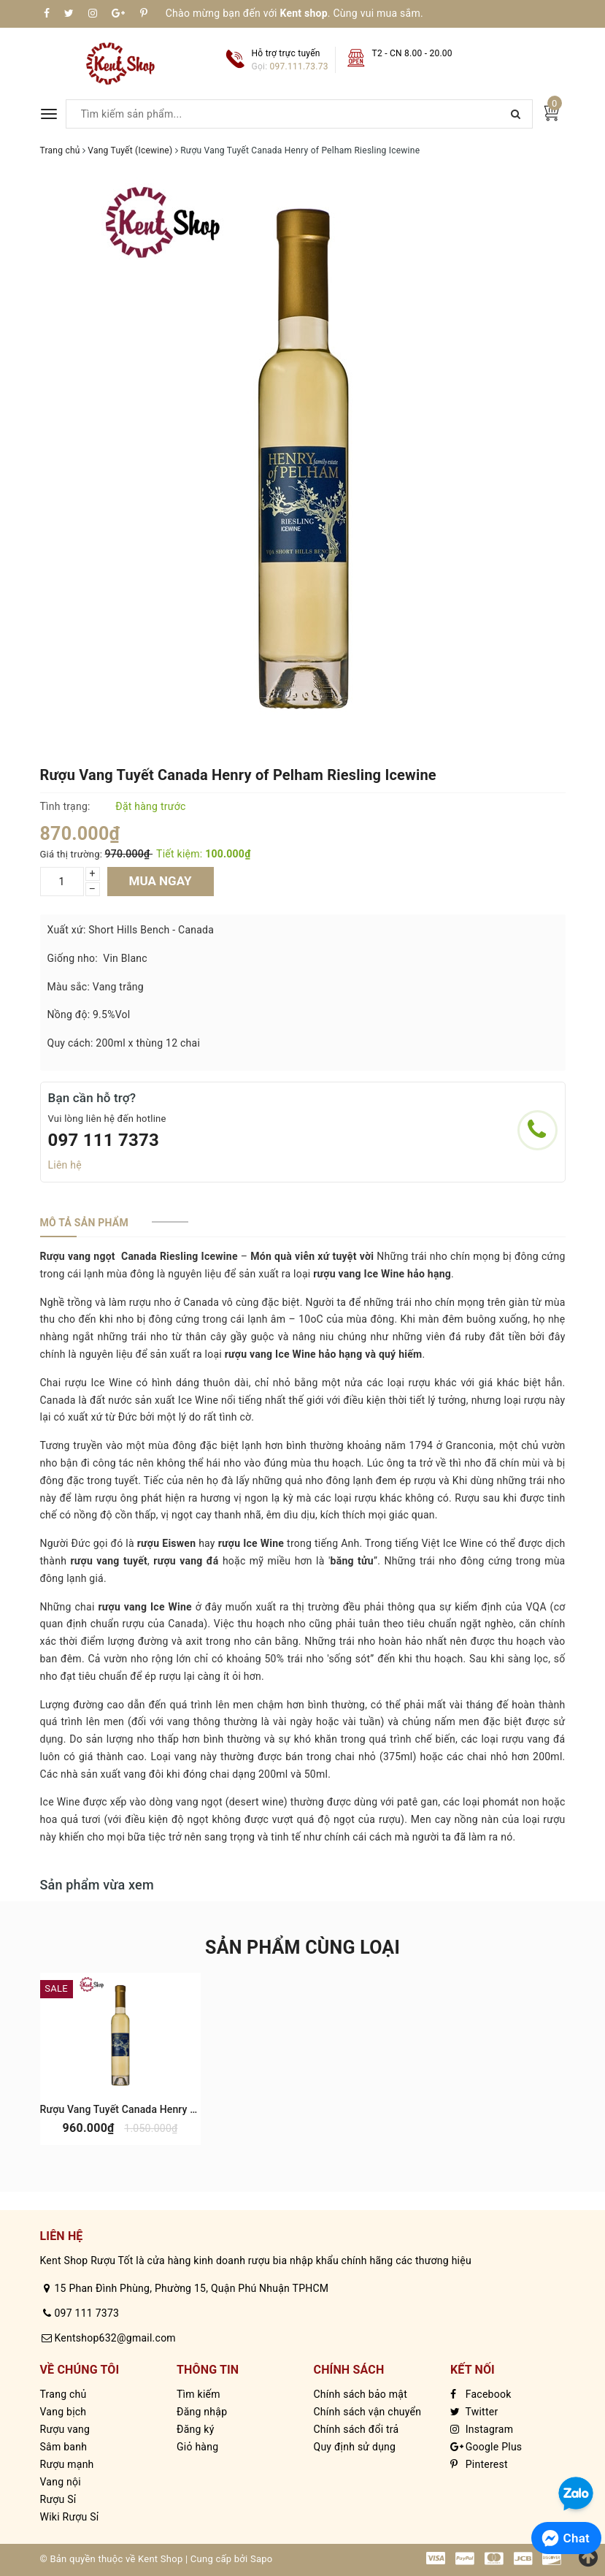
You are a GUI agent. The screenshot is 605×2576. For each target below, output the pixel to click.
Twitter (474, 2412)
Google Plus (486, 2447)
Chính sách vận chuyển (368, 2412)
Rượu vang (65, 2429)
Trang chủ (63, 2394)
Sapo (261, 2558)
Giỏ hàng (197, 2447)
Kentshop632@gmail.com (115, 2338)
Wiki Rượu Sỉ (69, 2517)
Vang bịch (63, 2412)
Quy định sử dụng (355, 2447)
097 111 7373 (104, 1140)
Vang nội (60, 2482)
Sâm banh (64, 2447)
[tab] (84, 1222)
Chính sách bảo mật (360, 2394)
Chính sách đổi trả (356, 2429)
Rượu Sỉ (58, 2499)
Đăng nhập (202, 2412)
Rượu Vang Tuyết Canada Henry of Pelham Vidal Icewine (171, 2109)
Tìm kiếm (198, 2394)
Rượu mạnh (67, 2464)
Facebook (481, 2394)
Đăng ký (196, 2429)
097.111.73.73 (299, 66)
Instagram (481, 2429)
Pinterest (479, 2464)
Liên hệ (65, 1165)
